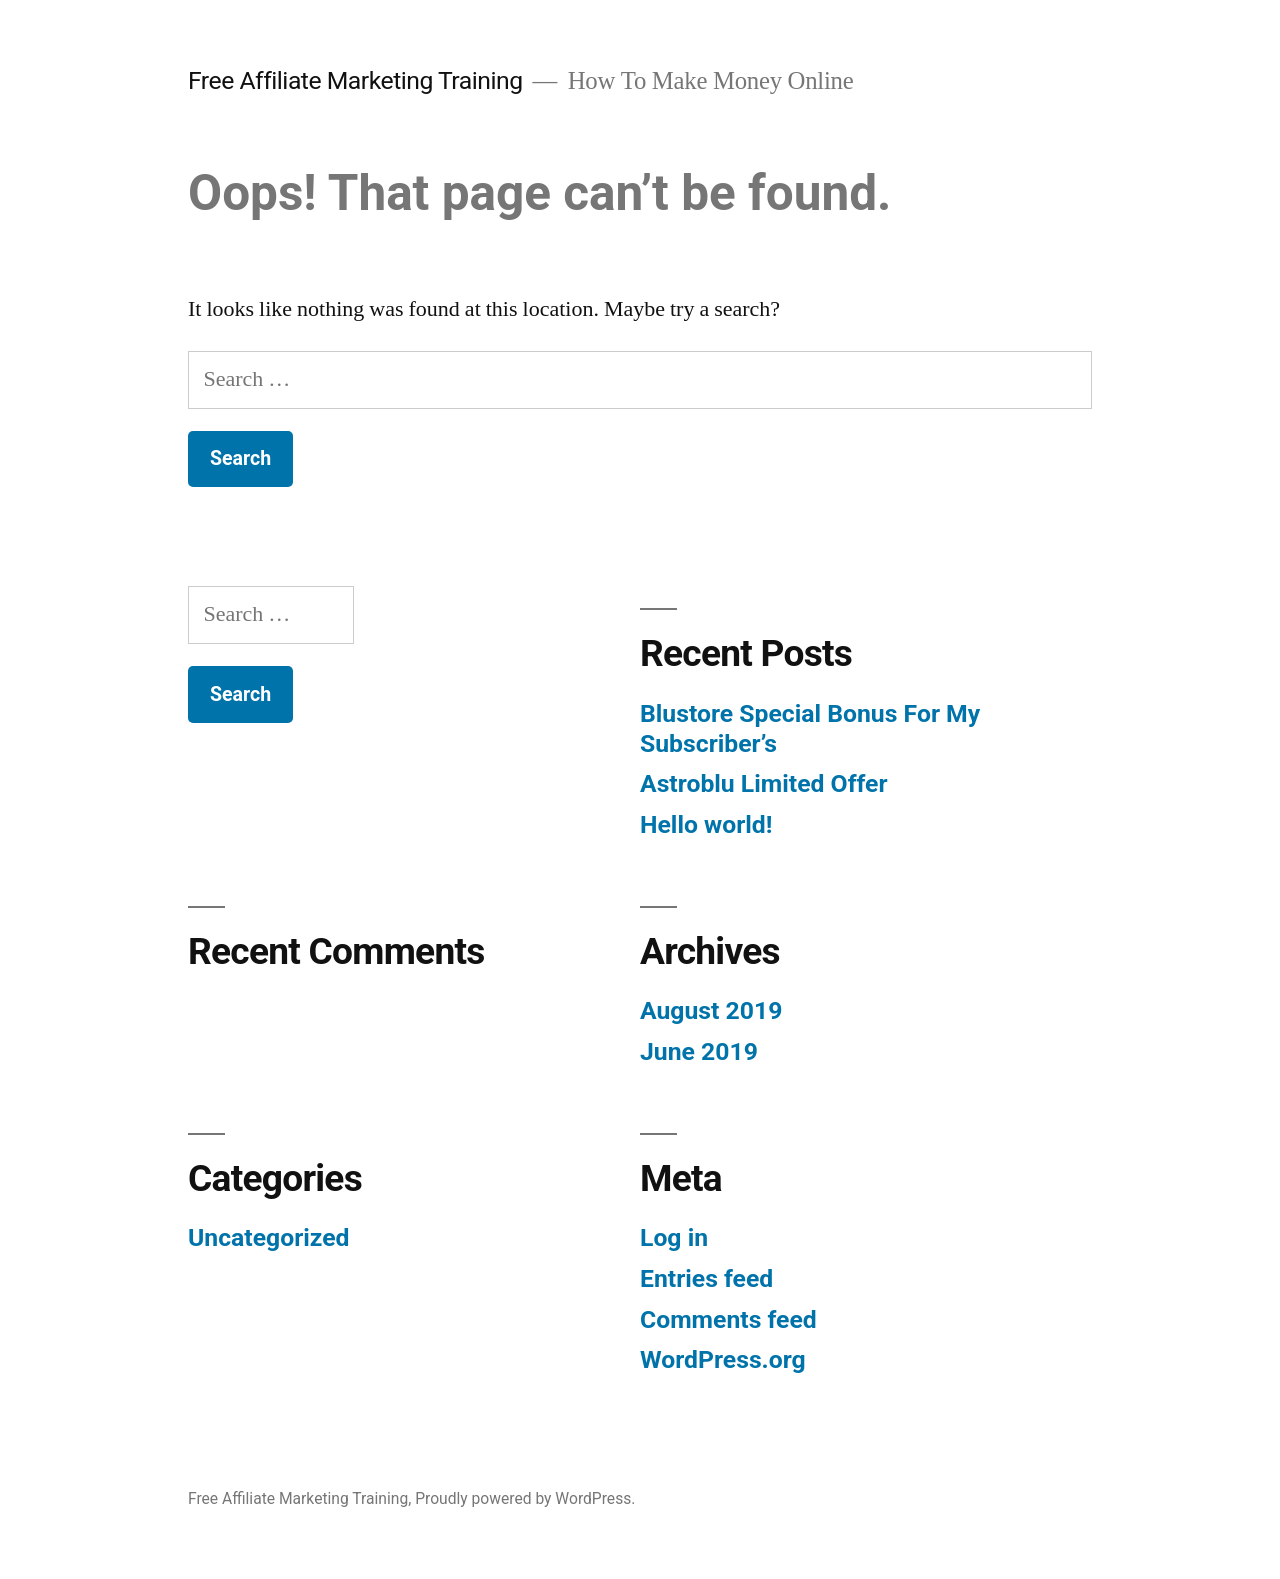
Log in (674, 1237)
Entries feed (706, 1278)
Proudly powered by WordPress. (525, 1498)
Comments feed (728, 1319)
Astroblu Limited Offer (764, 783)
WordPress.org (723, 1359)
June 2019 (699, 1051)
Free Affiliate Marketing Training (355, 80)
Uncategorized (269, 1237)
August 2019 (711, 1010)
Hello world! (706, 824)
